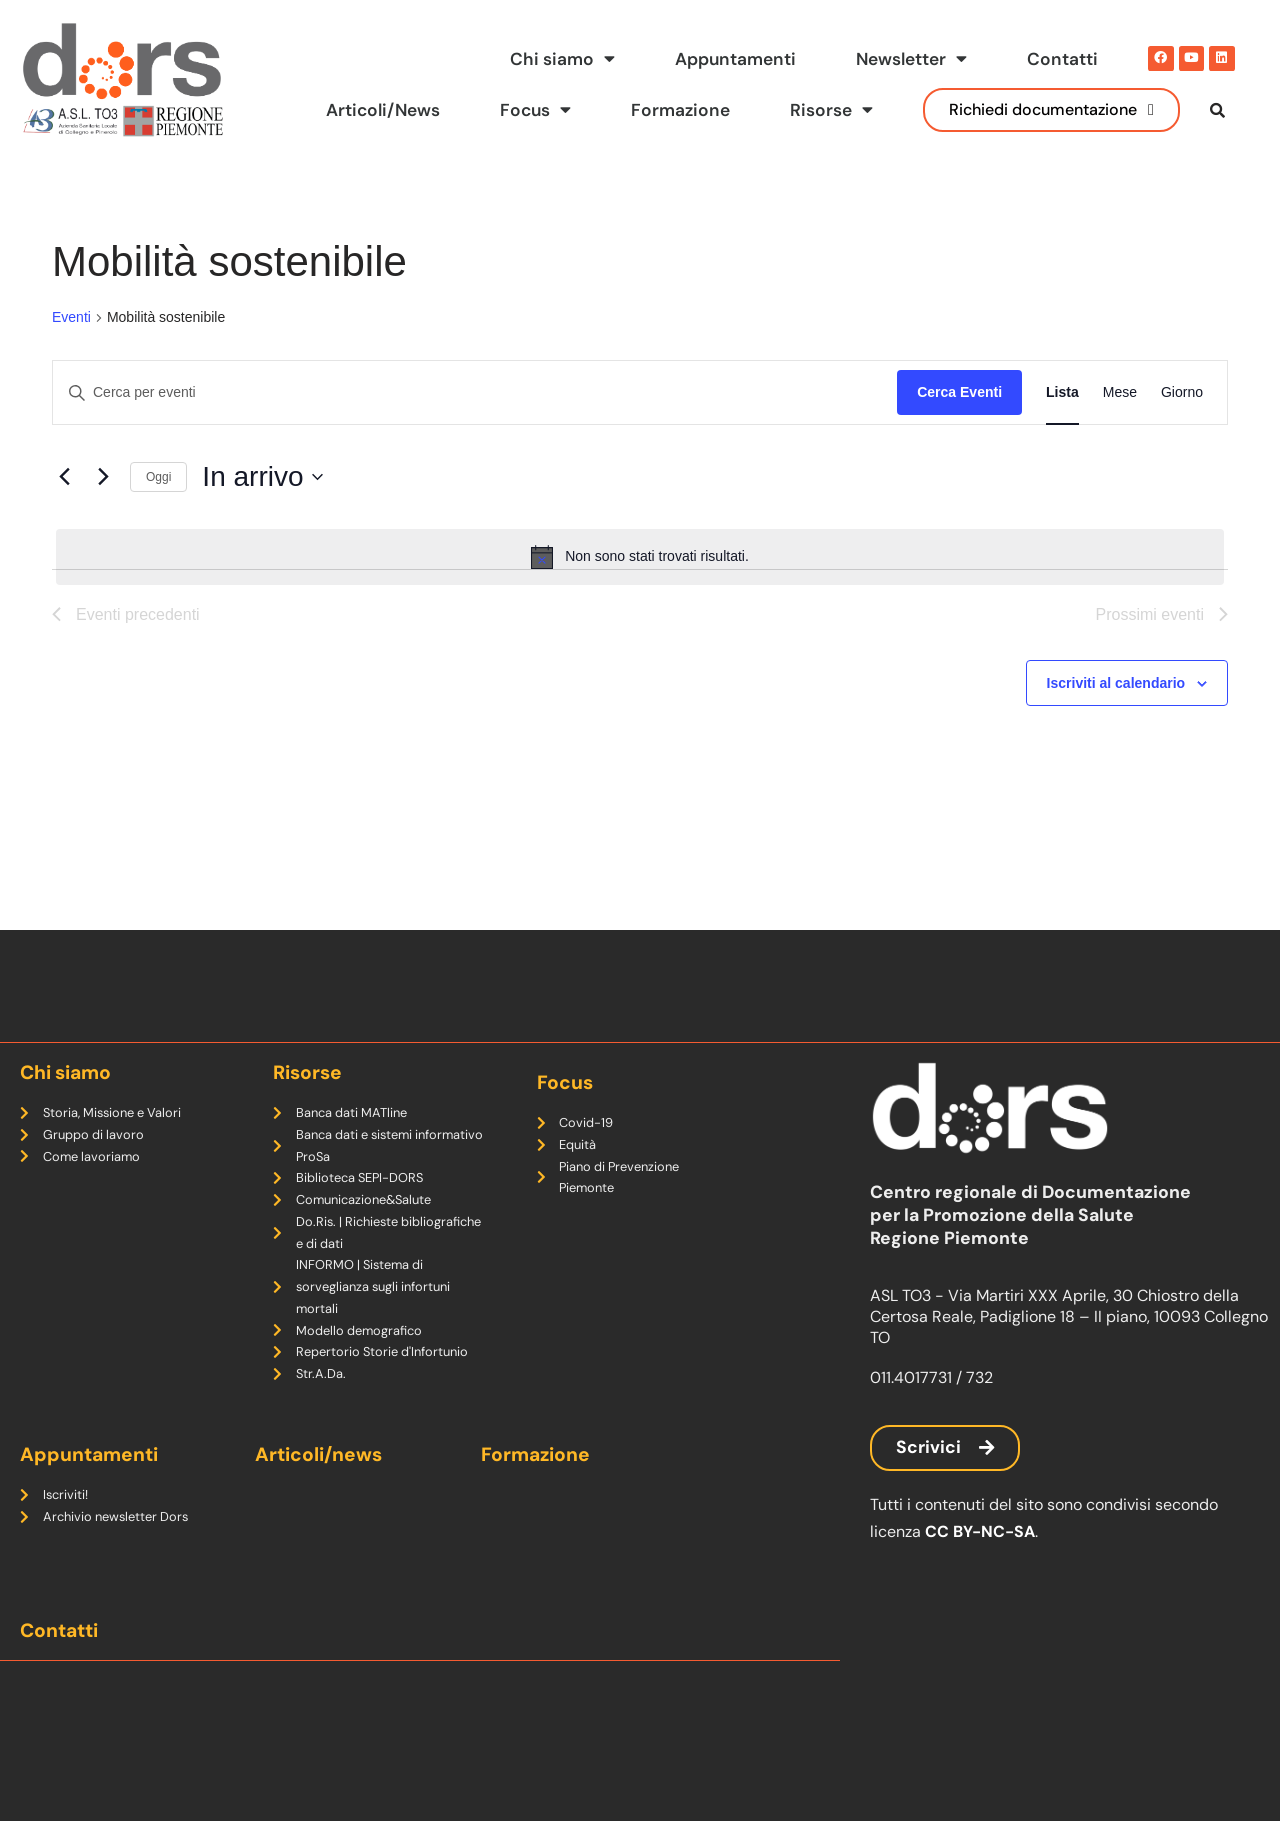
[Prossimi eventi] (103, 508)
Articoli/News (380, 110)
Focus (534, 110)
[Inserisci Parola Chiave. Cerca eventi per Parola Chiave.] (475, 424)
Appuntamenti (734, 59)
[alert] (640, 588)
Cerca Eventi (959, 424)
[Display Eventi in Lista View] (1062, 424)
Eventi (71, 348)
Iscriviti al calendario (1116, 714)
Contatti (1062, 59)
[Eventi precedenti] (64, 508)
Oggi (158, 508)
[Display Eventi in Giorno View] (1182, 424)
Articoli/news (318, 1454)
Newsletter (911, 59)
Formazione (680, 110)
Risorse (831, 110)
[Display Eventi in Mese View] (1120, 424)
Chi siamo (560, 59)
